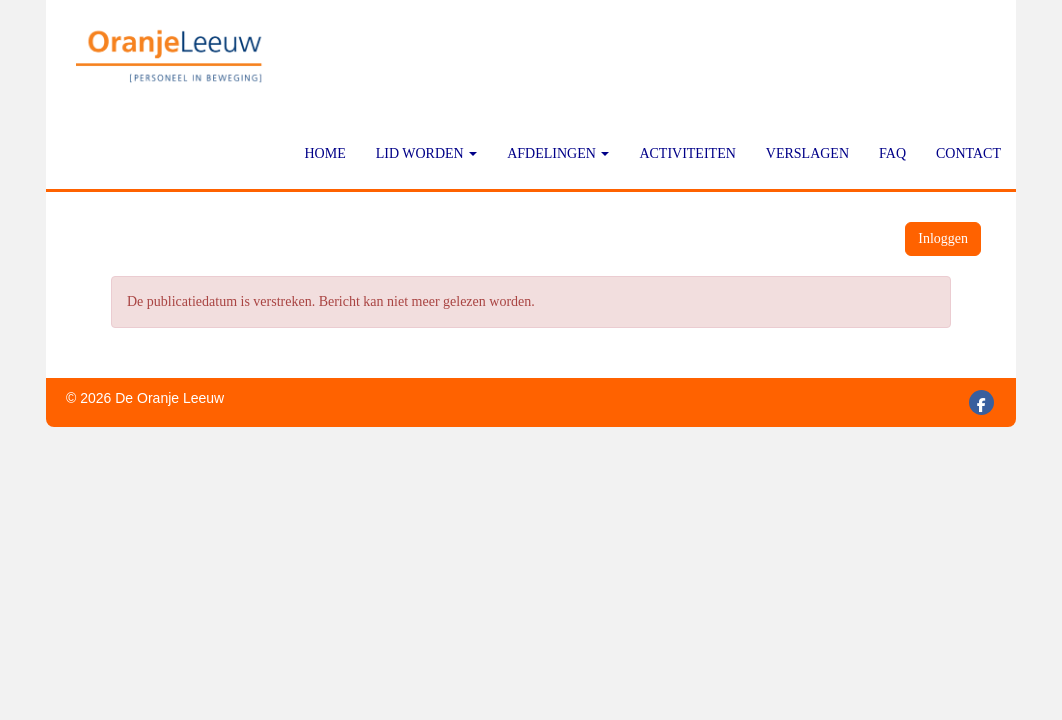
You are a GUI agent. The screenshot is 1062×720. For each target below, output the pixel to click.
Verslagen (807, 153)
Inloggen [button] (943, 238)
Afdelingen (558, 153)
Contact (968, 153)
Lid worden (427, 153)
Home (324, 153)
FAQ (892, 153)
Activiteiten (687, 153)
